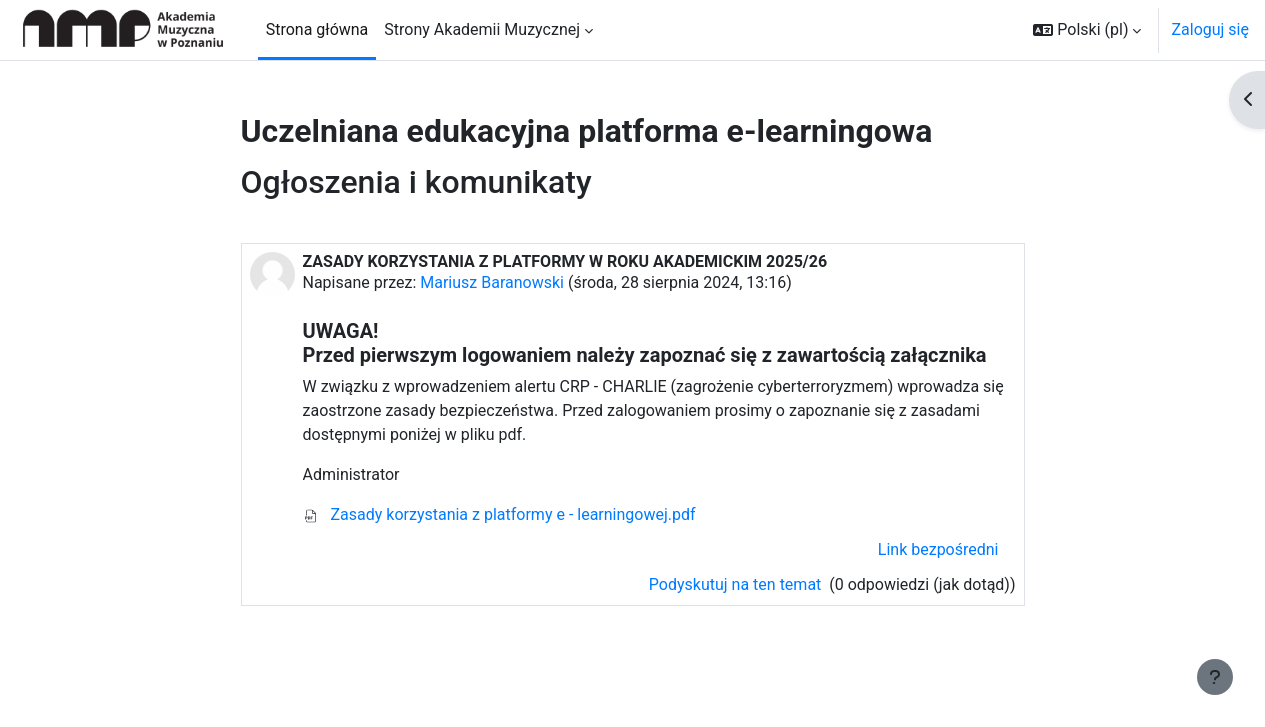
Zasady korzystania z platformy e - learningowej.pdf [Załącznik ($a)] (499, 514)
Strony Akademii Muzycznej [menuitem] (482, 29)
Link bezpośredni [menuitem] (938, 549)
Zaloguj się (1210, 29)
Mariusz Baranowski (492, 282)
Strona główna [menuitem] (317, 29)
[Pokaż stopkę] (1215, 677)
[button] (1087, 30)
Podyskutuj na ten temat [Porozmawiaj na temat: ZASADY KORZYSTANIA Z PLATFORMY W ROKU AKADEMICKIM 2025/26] (737, 584)
